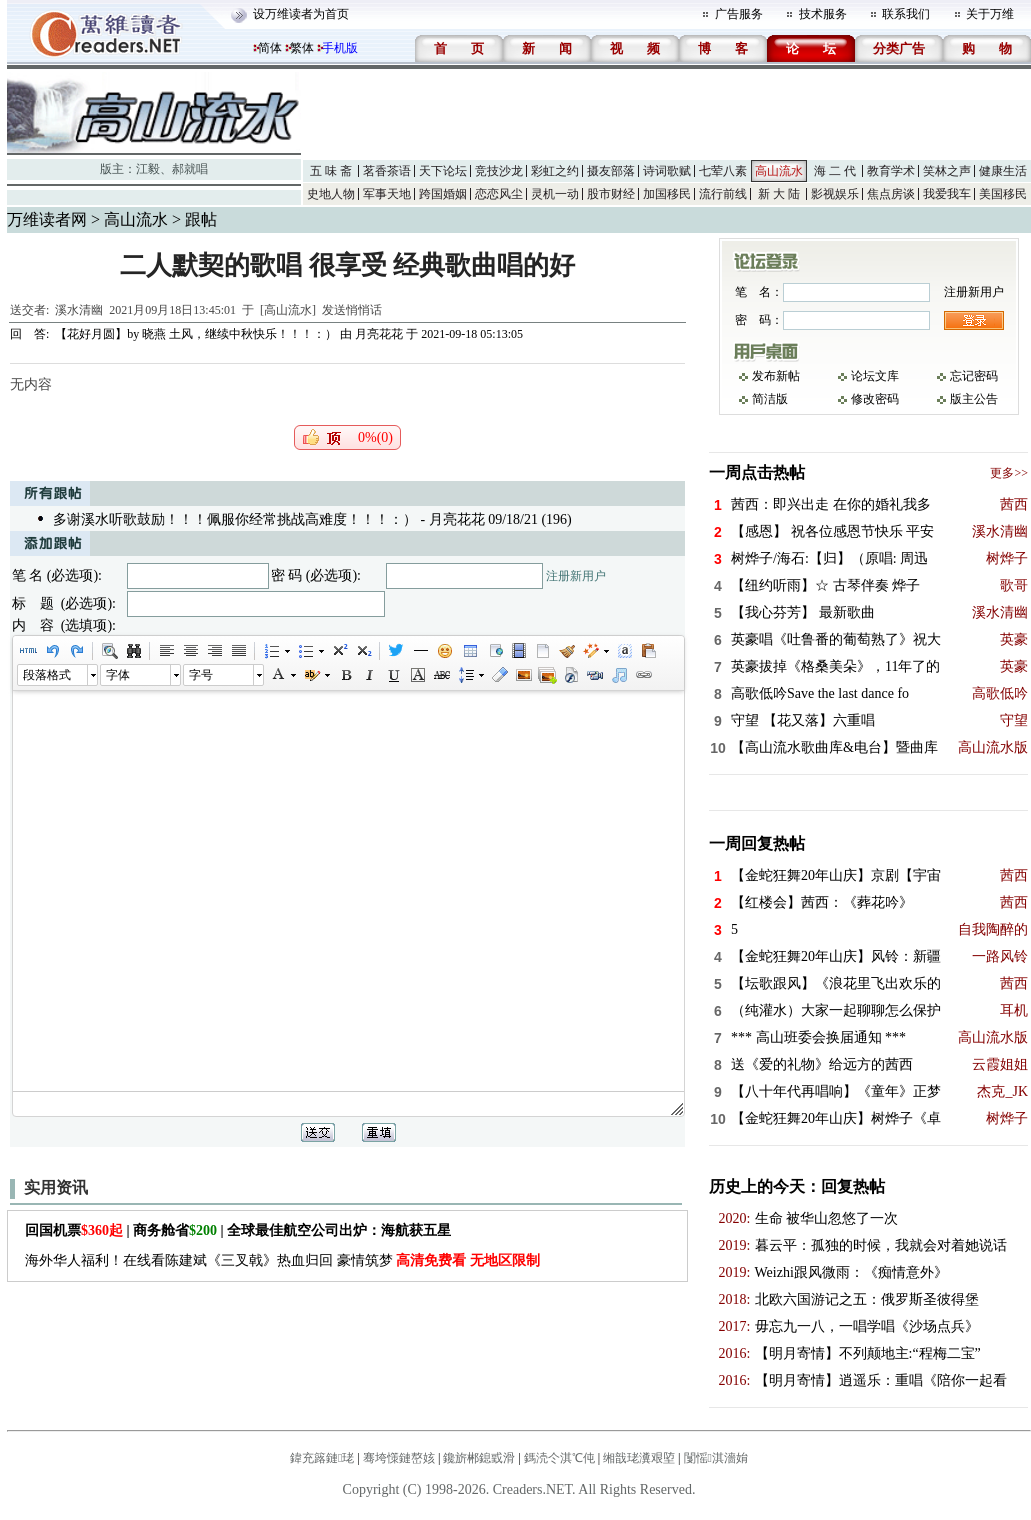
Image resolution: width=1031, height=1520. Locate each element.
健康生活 (1003, 171)
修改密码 (875, 399)
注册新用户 (576, 576)
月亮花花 (379, 334)
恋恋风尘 (499, 194)
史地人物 (331, 194)
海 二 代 (835, 171)
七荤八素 (723, 171)
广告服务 (739, 14)
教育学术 (891, 171)
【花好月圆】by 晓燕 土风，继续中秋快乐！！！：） (196, 334)
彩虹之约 (555, 171)
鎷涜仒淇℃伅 (559, 1458)
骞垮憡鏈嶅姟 (399, 1458)
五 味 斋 (331, 171)
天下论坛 (443, 171)
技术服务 (823, 14)
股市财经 (611, 194)
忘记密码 (974, 376)
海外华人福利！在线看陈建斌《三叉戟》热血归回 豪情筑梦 (282, 1260)
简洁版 (770, 399)
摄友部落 (611, 171)
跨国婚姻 (443, 194)
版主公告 (974, 399)
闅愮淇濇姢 (716, 1458)
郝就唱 (190, 169)
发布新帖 (776, 376)
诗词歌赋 (667, 171)
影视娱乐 (835, 194)
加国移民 (667, 194)
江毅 (148, 169)
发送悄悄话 (352, 310)
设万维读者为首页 (301, 14)
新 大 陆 (779, 194)
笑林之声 (947, 171)
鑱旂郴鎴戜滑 (479, 1458)
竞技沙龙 (499, 171)
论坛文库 (875, 376)
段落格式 (47, 675)
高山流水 (779, 171)
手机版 (340, 48)
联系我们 (906, 14)
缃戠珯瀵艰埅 (639, 1458)
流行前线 (723, 194)
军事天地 (387, 194)
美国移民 (1003, 194)
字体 (118, 675)
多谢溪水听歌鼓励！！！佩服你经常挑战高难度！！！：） (235, 519)
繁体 (302, 48)
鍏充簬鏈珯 (322, 1458)
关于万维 (990, 14)
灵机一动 (555, 194)
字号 (201, 675)
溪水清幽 (79, 310)
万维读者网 (47, 219)
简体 (270, 48)
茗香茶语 (387, 171)
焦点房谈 (891, 194)
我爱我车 (947, 194)
